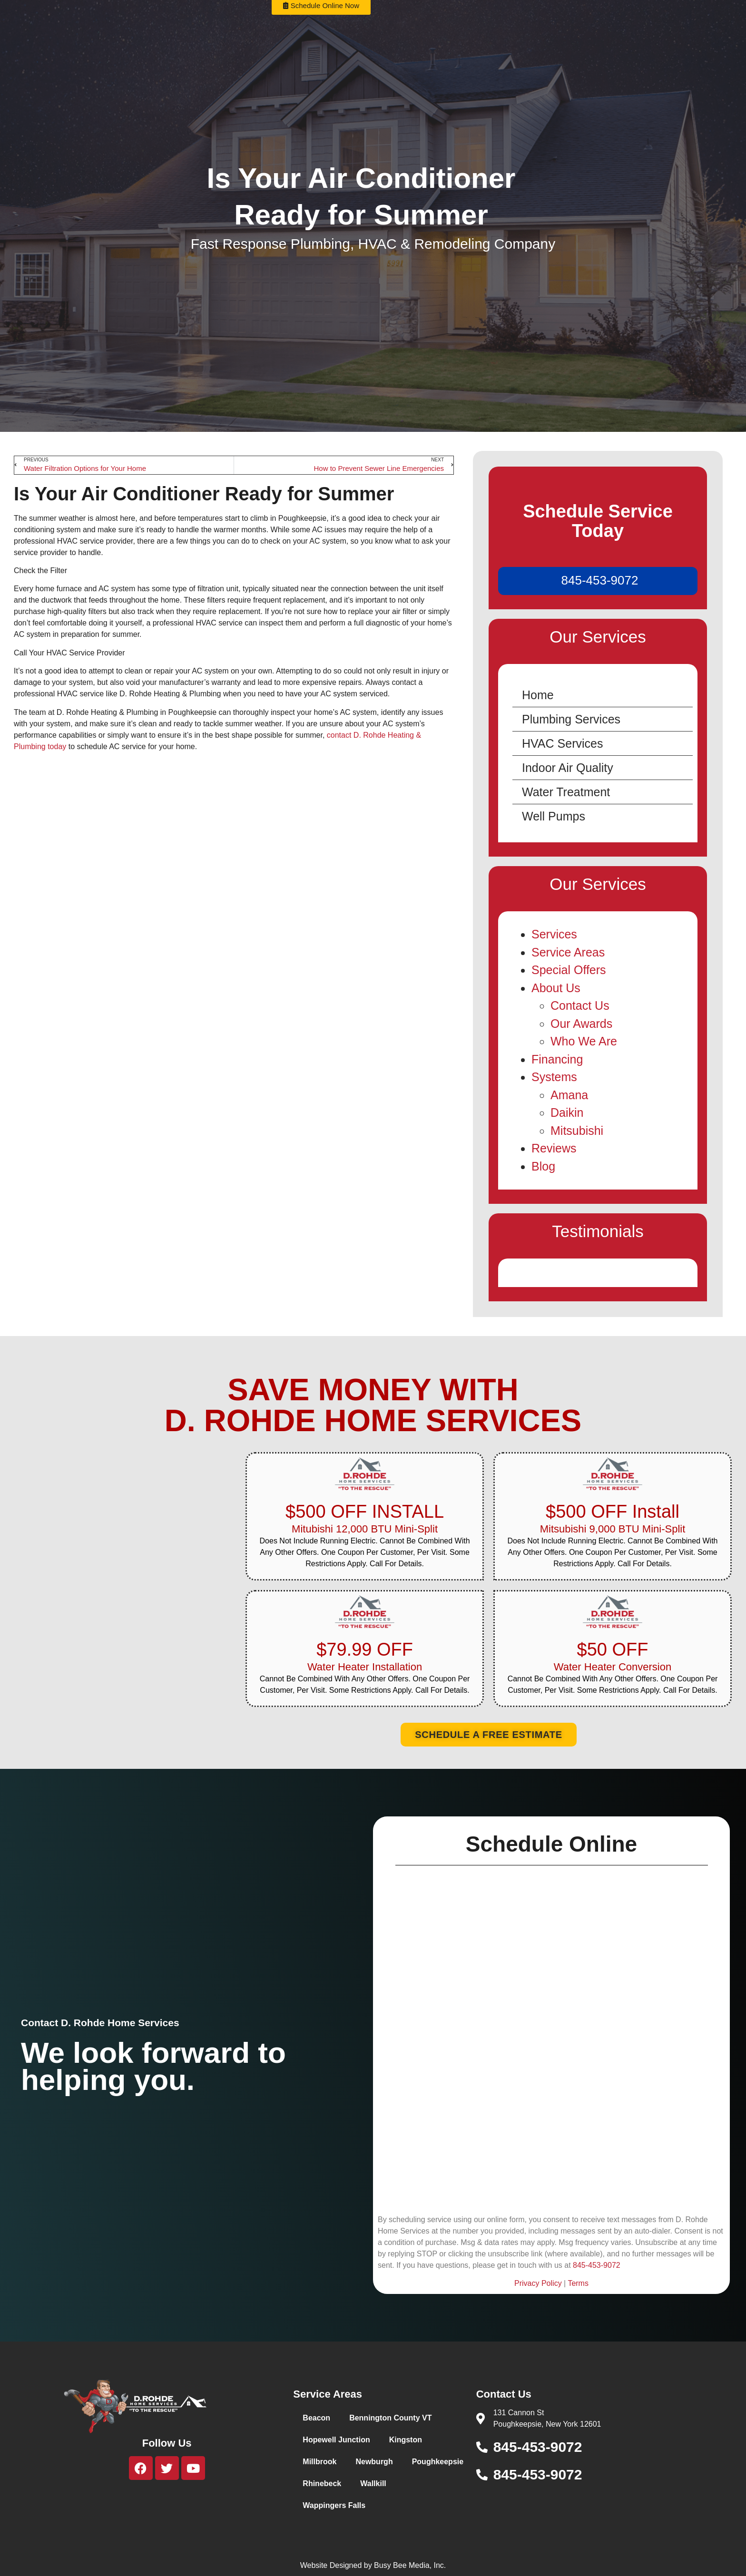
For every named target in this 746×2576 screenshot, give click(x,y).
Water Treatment (566, 792)
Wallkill (373, 2483)
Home (538, 695)
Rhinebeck (322, 2483)
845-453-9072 (599, 580)
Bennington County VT (390, 2418)
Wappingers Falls (334, 2505)
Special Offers (568, 969)
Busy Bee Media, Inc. (410, 2565)
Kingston (405, 2440)
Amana (569, 1095)
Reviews (553, 1148)
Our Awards (581, 1023)
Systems (554, 1076)
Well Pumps (553, 816)
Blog (543, 1166)
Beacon (316, 2418)
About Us (555, 988)
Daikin (566, 1112)
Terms (578, 2283)
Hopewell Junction (336, 2440)
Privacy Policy (538, 2283)
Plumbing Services (571, 719)
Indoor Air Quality (567, 767)
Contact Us (579, 1005)
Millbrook (319, 2462)
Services (554, 934)
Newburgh (374, 2462)
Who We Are (583, 1041)
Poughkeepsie (437, 2462)
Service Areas (568, 952)
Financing (557, 1059)
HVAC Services (562, 743)
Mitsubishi (576, 1130)
